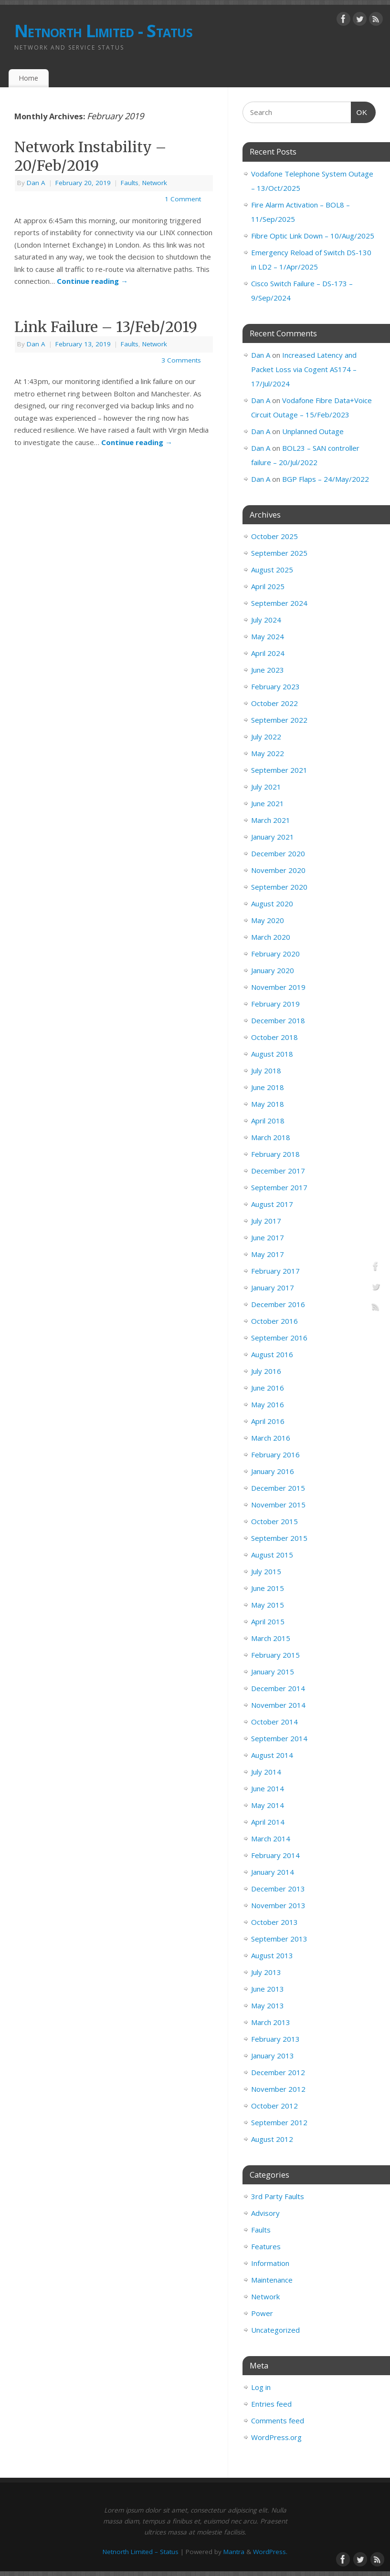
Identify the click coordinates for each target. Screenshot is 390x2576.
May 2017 (267, 1254)
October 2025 (274, 536)
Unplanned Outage (313, 431)
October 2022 (274, 703)
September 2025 (279, 553)
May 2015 (267, 1605)
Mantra (233, 2551)
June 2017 (267, 1237)
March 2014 (270, 1838)
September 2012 (279, 2122)
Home (28, 78)
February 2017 (275, 1271)
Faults (129, 182)
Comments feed (277, 2420)
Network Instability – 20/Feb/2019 (90, 156)
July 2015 (266, 1571)
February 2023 (275, 686)
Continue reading (92, 281)
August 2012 (272, 2139)
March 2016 (270, 1438)
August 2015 (272, 1554)
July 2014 (266, 1771)
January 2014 (272, 1872)
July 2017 (266, 1221)
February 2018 (275, 1154)
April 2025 (268, 586)
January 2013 (272, 2055)
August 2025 (272, 569)
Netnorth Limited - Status (103, 30)
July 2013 (266, 1972)
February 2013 (275, 2039)
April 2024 (268, 653)
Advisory (265, 2213)
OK (359, 111)
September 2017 (279, 1187)
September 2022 (279, 720)
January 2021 (272, 836)
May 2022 (267, 753)
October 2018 (274, 1037)
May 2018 (267, 1104)
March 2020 (270, 937)
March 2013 (270, 2022)
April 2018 (268, 1120)
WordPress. (270, 2551)
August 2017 (272, 1204)
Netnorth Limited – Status (141, 2551)
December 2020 (278, 853)
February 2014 (275, 1855)
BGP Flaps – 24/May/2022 (325, 479)
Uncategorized (275, 2330)
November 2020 (278, 870)
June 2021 (267, 803)
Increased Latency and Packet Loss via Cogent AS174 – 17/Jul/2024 (304, 369)
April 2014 (268, 1822)
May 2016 (267, 1404)
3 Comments (181, 360)
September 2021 (279, 770)
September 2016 (279, 1337)
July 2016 (266, 1371)
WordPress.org (276, 2437)
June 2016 (267, 1387)
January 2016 (272, 1471)
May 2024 (267, 636)
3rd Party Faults (277, 2196)
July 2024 (266, 619)
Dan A (36, 182)
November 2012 (278, 2089)
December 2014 (278, 1688)
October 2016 (274, 1321)
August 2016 (272, 1354)
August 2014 (272, 1755)
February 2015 (275, 1655)
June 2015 (267, 1588)
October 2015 (274, 1521)
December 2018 (278, 1020)
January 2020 (272, 970)
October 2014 (274, 1721)
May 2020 (267, 920)
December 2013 (278, 1888)
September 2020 (279, 887)
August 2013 (272, 1955)
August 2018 (272, 1054)
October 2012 (274, 2105)
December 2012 (278, 2072)
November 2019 (278, 987)
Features (266, 2246)
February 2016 (275, 1454)
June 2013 (267, 1989)
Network (154, 182)
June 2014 (267, 1788)
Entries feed (271, 2404)
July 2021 (266, 786)
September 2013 (279, 1938)
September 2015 (279, 1538)
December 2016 (278, 1304)
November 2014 (278, 1705)
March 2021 (270, 820)
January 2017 (272, 1287)
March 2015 (270, 1638)
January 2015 (272, 1671)
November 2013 (278, 1905)
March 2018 (270, 1137)
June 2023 (267, 670)
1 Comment (183, 199)
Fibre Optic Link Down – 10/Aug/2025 (312, 235)
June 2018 (267, 1087)
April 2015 (268, 1621)
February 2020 (275, 953)
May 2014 (267, 1805)
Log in (261, 2387)
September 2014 (279, 1738)
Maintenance (272, 2280)
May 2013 (267, 2005)
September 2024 (279, 603)
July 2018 (266, 1070)
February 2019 (275, 1003)
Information (270, 2263)
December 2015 (278, 1488)
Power (262, 2313)
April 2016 (268, 1421)
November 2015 (278, 1504)
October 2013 (274, 1922)
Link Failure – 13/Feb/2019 (105, 327)
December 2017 (278, 1170)
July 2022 (266, 736)
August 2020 (272, 903)
